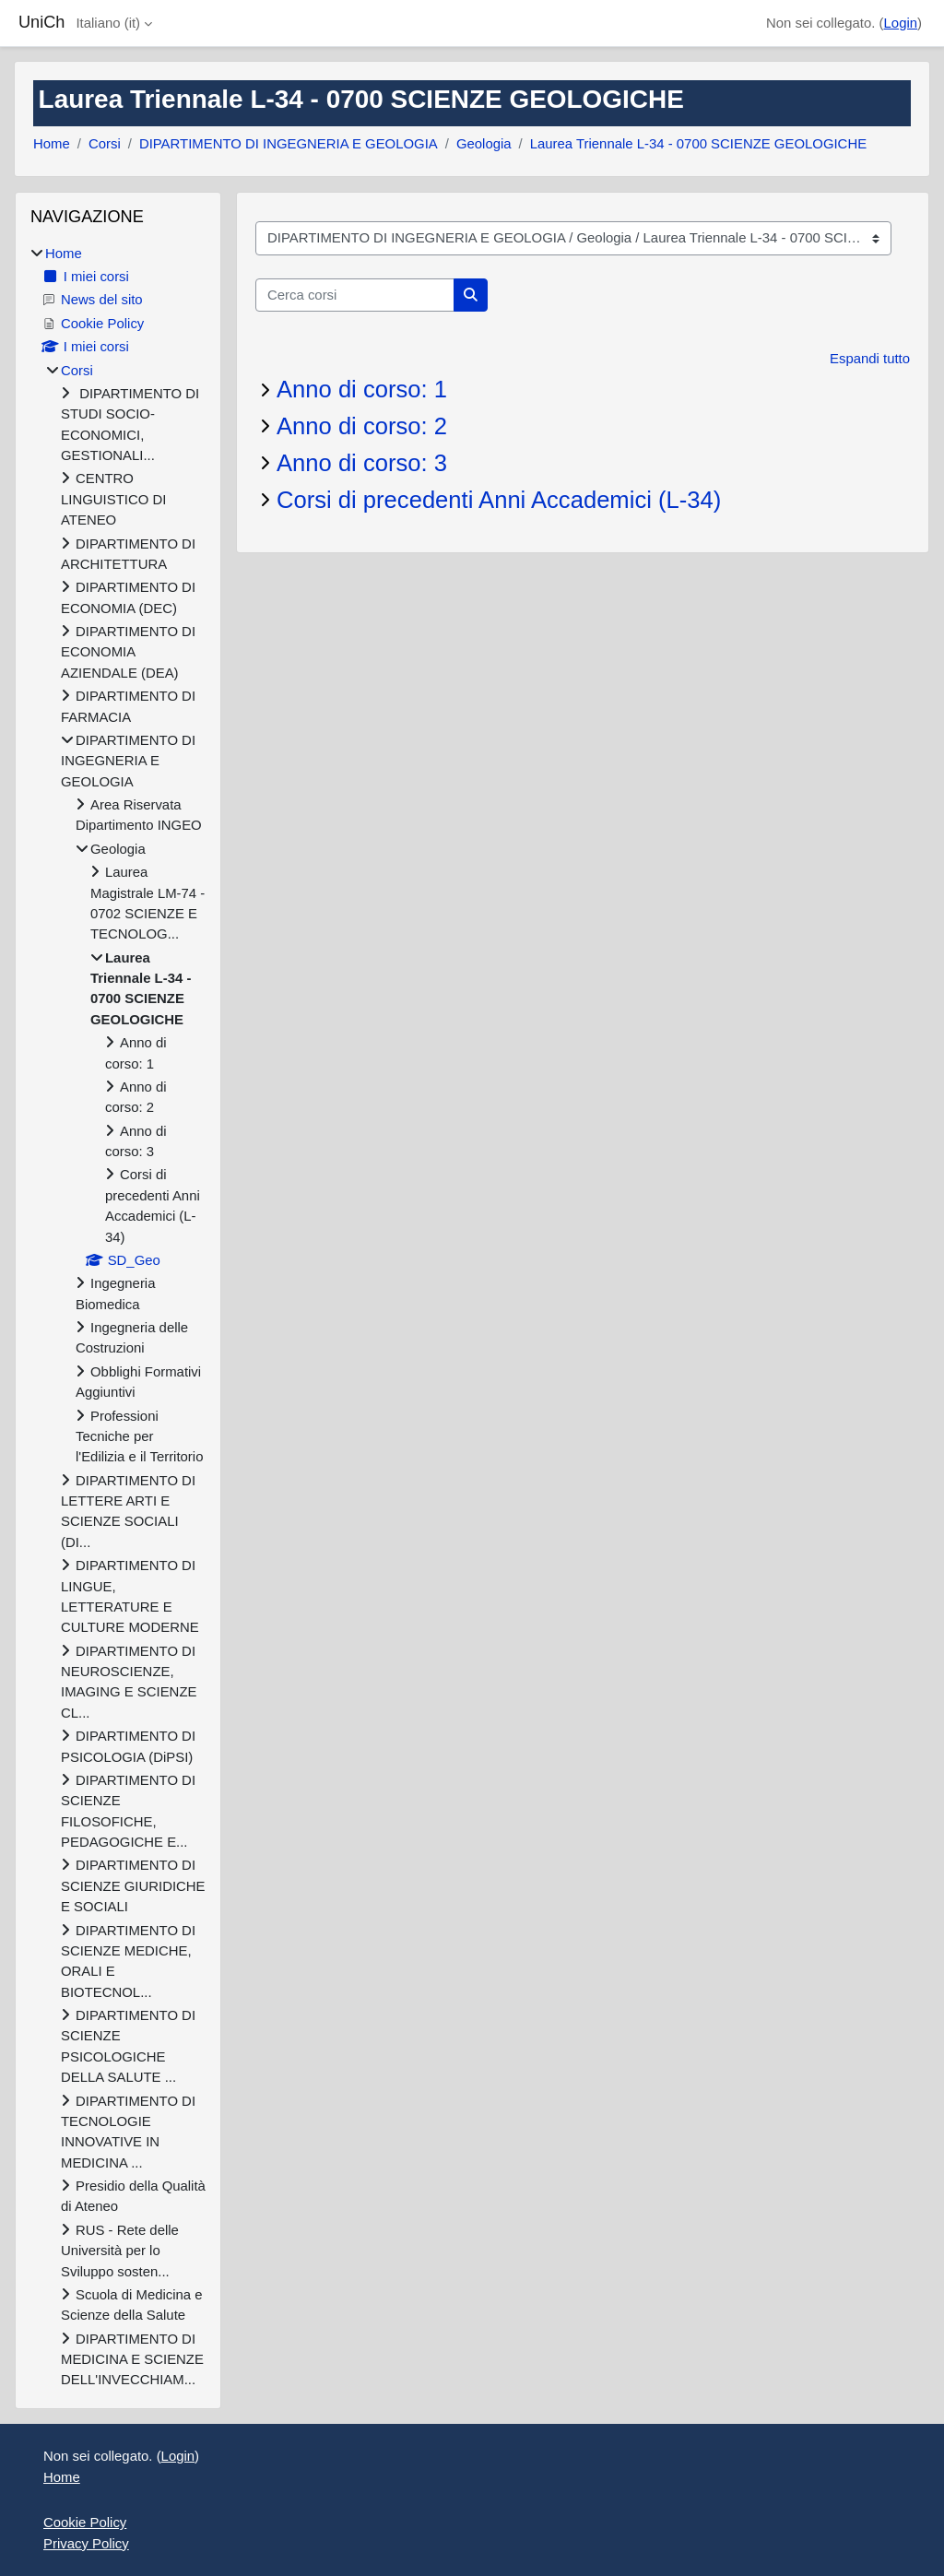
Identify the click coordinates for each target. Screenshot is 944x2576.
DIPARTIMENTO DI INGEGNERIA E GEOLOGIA (288, 143)
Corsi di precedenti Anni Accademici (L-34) (499, 500)
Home (51, 143)
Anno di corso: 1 (362, 389)
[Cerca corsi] (354, 295)
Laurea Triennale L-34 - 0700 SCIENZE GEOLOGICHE (698, 143)
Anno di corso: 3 (362, 463)
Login (900, 22)
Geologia (484, 143)
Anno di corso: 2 (362, 426)
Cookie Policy (84, 2522)
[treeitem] (118, 1317)
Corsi (104, 143)
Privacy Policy (86, 2543)
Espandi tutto (870, 358)
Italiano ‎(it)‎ (108, 22)
